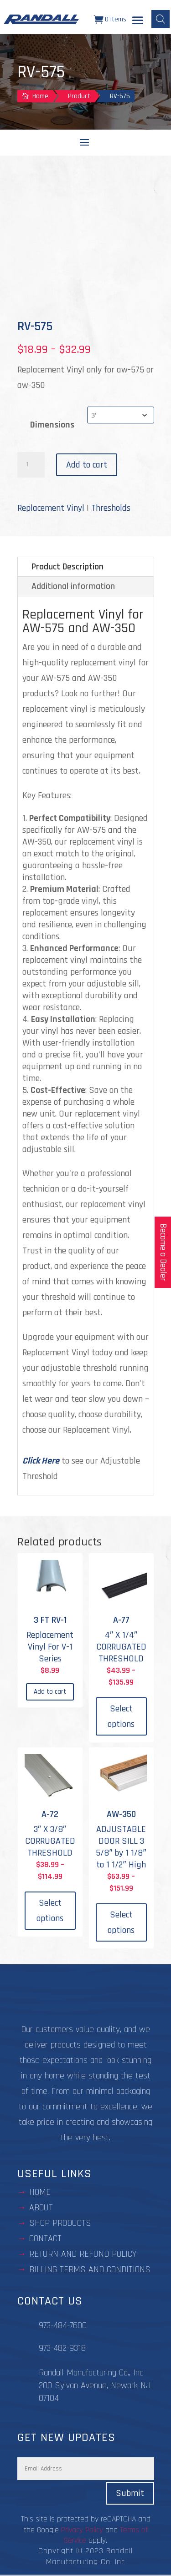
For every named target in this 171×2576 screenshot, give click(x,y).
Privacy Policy (82, 2530)
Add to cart (86, 465)
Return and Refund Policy (82, 2254)
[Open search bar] (160, 19)
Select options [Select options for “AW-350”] (121, 1922)
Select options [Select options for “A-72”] (49, 1910)
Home (40, 2192)
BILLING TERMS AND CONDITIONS (89, 2269)
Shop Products (60, 2223)
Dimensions (52, 425)
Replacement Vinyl (50, 508)
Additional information (73, 586)
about (41, 2208)
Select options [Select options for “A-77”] (121, 1716)
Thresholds (110, 508)
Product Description (67, 567)
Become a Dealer (163, 1252)
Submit (130, 2493)
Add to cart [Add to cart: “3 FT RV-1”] (50, 1691)
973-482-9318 (62, 2348)
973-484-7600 (63, 2325)
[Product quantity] (31, 465)
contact (45, 2238)
